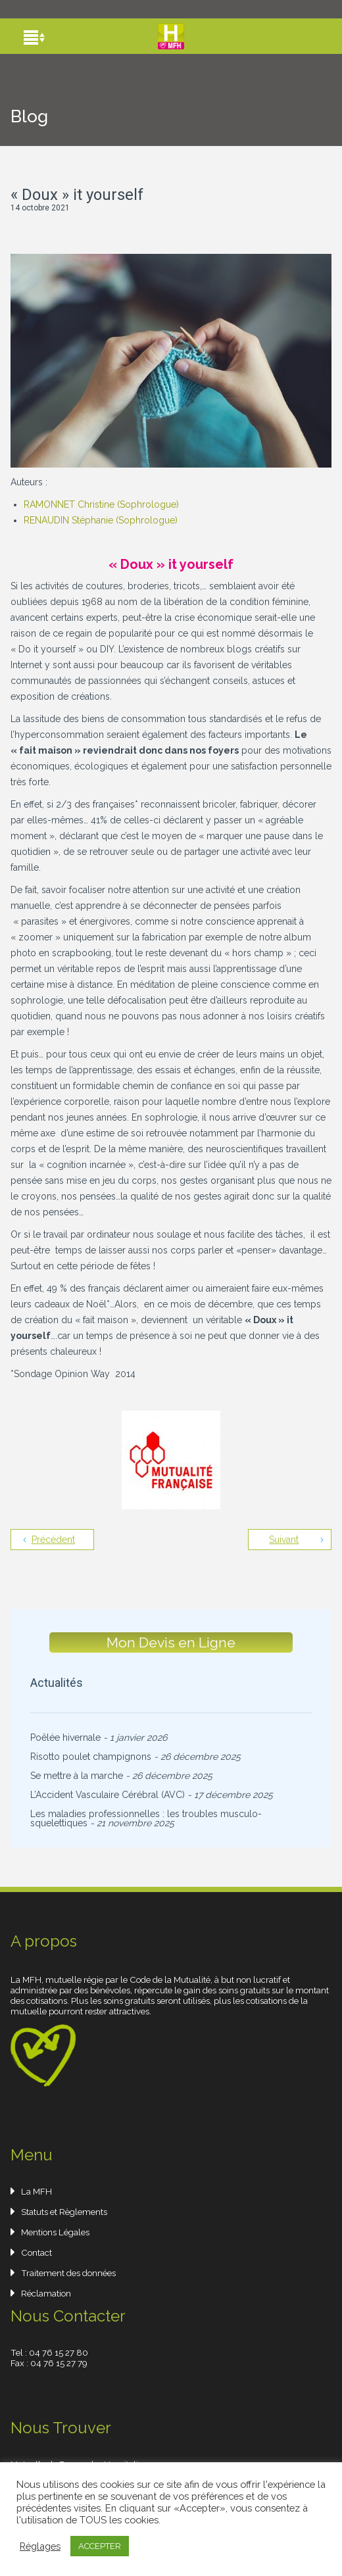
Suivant (284, 1539)
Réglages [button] (40, 2546)
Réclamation (46, 2293)
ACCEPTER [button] (99, 2546)
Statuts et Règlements (64, 2211)
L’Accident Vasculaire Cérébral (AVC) (107, 1794)
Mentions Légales (55, 2232)
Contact (36, 2252)
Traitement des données (68, 2273)
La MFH (36, 2191)
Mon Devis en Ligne (171, 1642)
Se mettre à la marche (76, 1775)
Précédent (53, 1539)
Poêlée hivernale (65, 1737)
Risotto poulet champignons (90, 1756)
